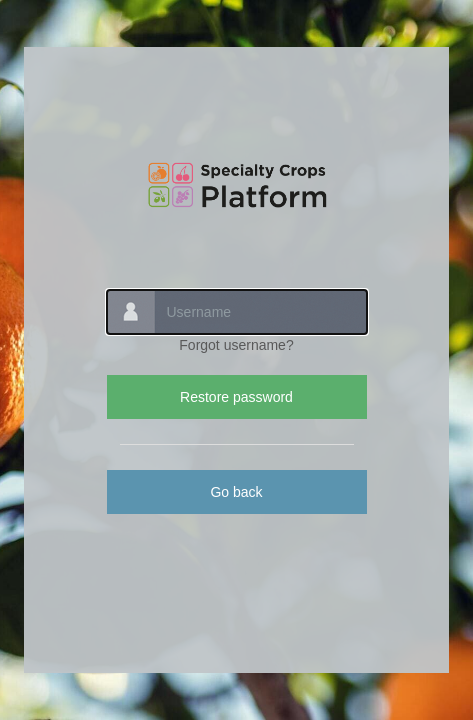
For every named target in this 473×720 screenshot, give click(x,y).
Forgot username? (236, 345)
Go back (236, 492)
